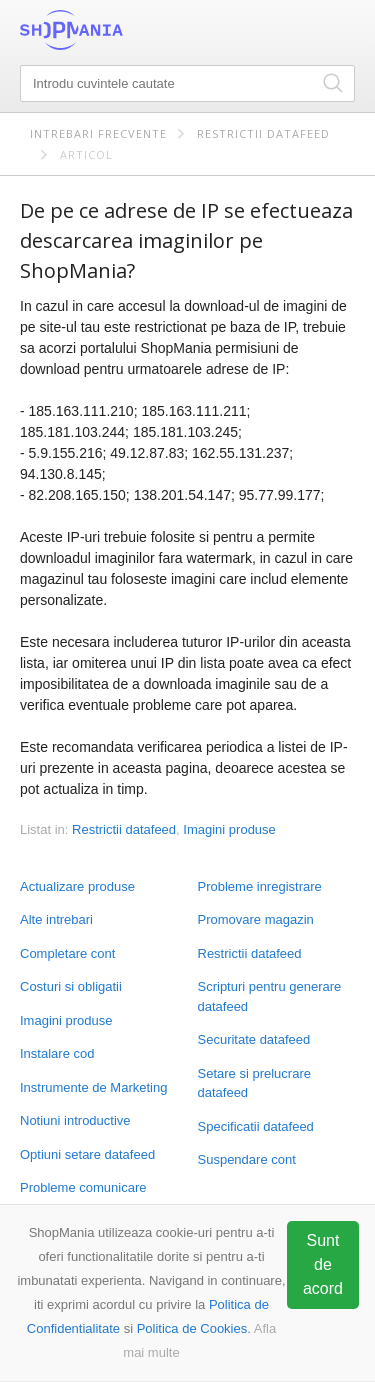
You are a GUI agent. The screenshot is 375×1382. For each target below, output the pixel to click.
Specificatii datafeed (256, 1126)
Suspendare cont (247, 1159)
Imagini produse (66, 1020)
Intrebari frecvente (98, 133)
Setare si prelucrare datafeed (254, 1083)
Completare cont (67, 953)
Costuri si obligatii (71, 986)
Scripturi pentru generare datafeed (270, 996)
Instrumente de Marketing (93, 1087)
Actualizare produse (77, 886)
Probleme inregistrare (260, 886)
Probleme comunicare (83, 1187)
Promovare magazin (256, 919)
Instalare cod (57, 1053)
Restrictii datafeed (263, 133)
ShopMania (120, 30)
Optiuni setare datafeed (87, 1154)
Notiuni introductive (75, 1120)
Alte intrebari (56, 919)
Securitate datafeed (254, 1039)
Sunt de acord (323, 1264)
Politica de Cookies (192, 1328)
